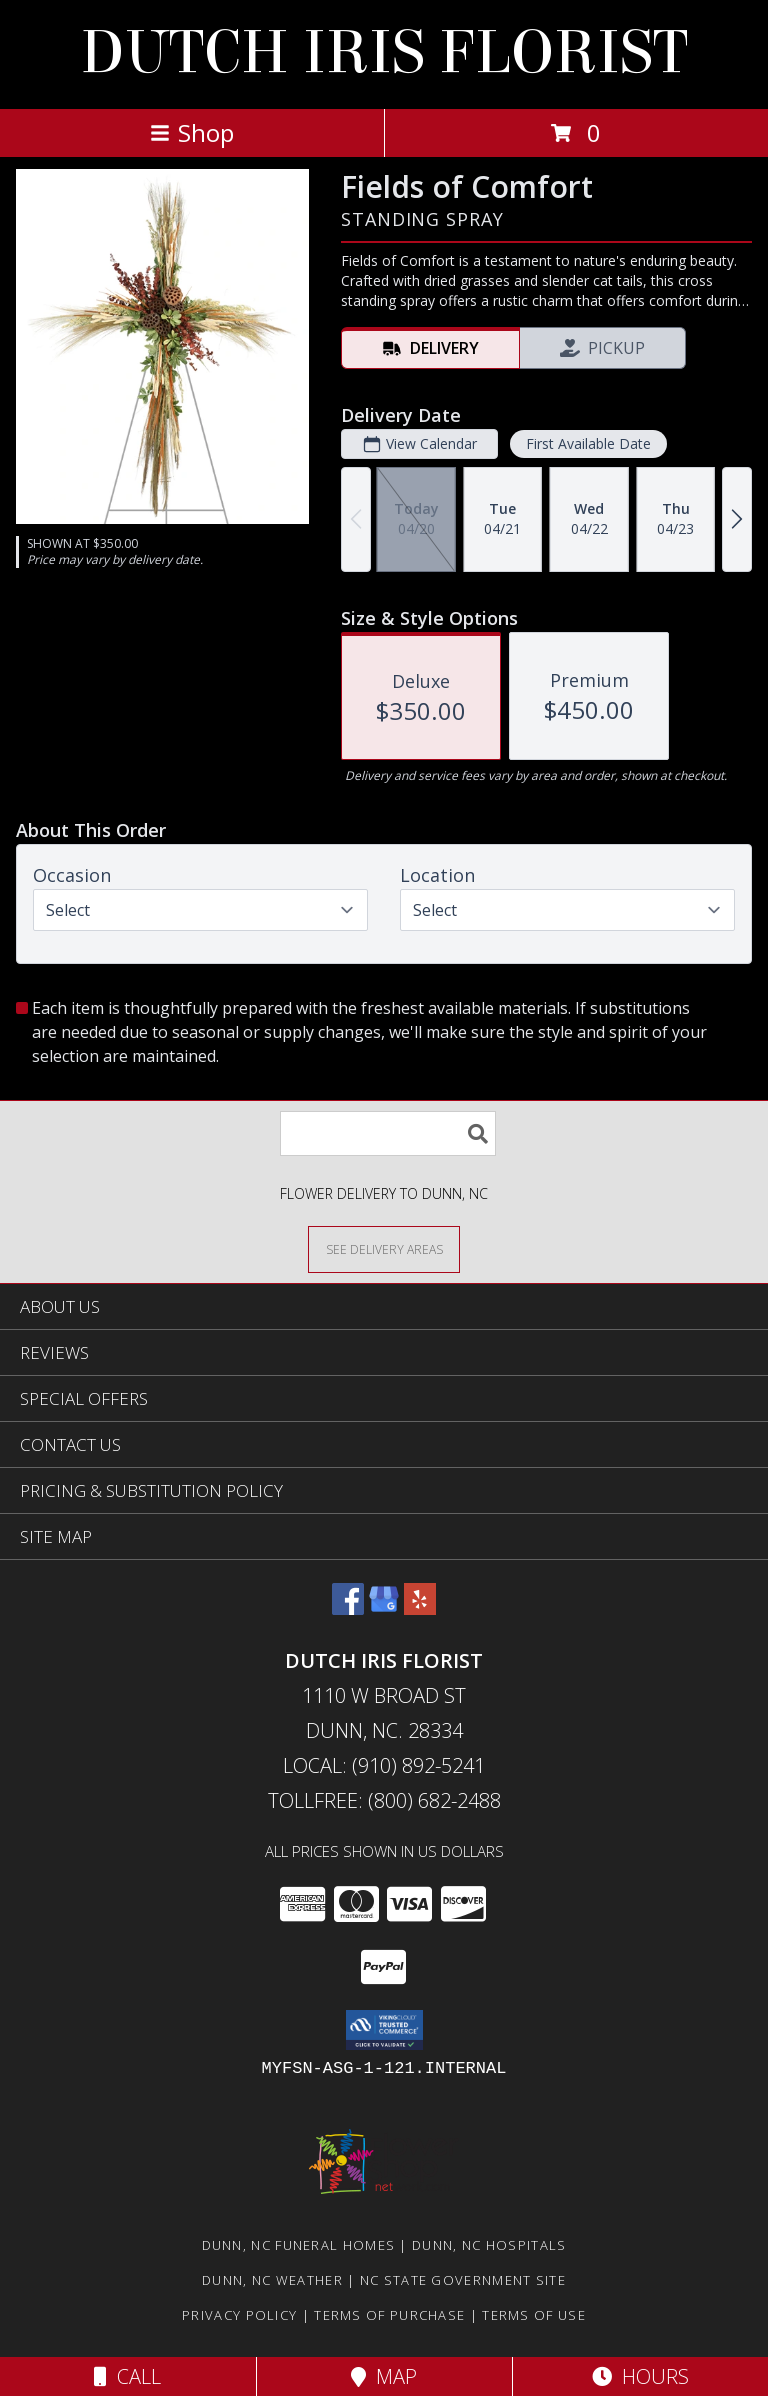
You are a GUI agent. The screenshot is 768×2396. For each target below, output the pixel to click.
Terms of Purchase (389, 2315)
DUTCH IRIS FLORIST (384, 52)
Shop (192, 132)
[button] (384, 2030)
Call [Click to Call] (127, 2376)
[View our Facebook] (348, 1608)
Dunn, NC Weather (272, 2280)
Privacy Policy (239, 2315)
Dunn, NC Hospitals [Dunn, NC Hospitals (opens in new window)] (489, 2245)
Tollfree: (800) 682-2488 (384, 1800)
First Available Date (588, 443)
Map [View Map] (384, 2376)
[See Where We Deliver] (384, 1248)
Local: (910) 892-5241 (384, 1765)
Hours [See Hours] (640, 2376)
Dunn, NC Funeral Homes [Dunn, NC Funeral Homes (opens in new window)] (299, 2245)
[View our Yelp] (420, 1608)
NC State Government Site (463, 2280)
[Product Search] (388, 1133)
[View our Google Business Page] (384, 1608)
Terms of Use (534, 2315)
